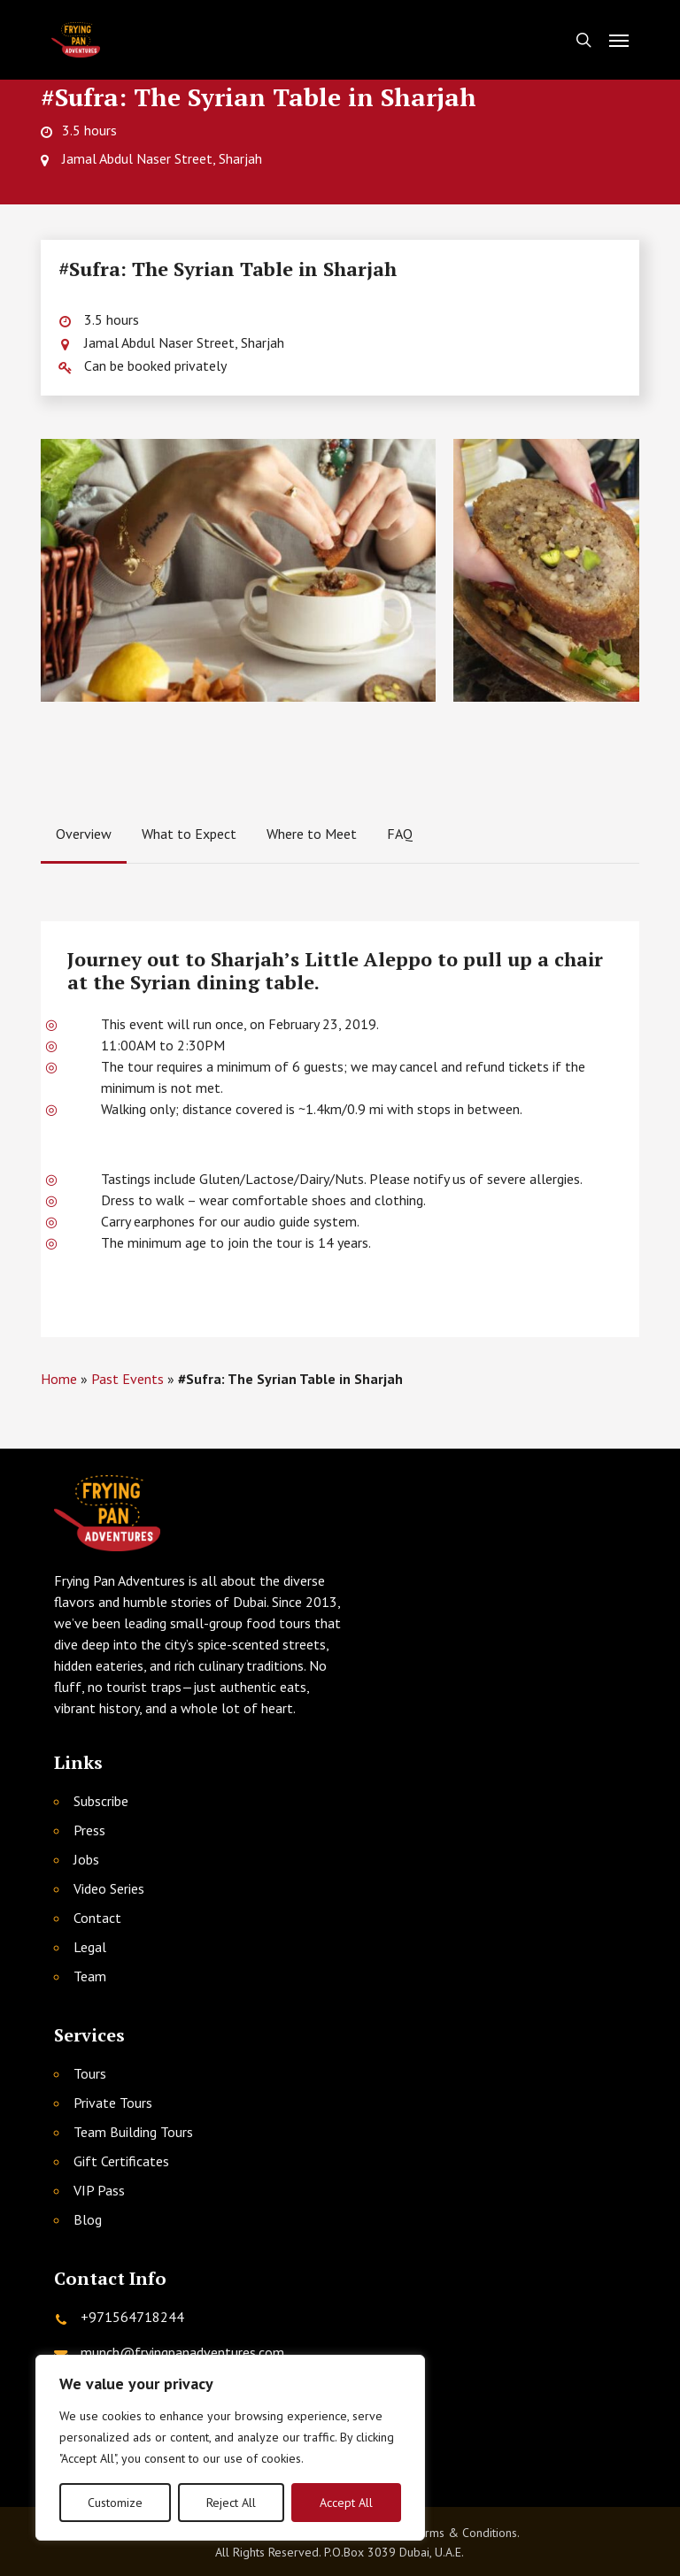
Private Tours (112, 2102)
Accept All (346, 2503)
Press (89, 1830)
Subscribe (100, 1801)
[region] (230, 2448)
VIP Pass (99, 2190)
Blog (87, 2219)
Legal (89, 1947)
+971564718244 (132, 2317)
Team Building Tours (133, 2132)
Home (59, 1379)
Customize (115, 2503)
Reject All (231, 2503)
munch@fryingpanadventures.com (182, 2352)
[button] (619, 40)
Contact (97, 1917)
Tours (89, 2073)
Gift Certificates (121, 2161)
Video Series (108, 1888)
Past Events (127, 1379)
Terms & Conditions (464, 2533)
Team (89, 1976)
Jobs (86, 1859)
